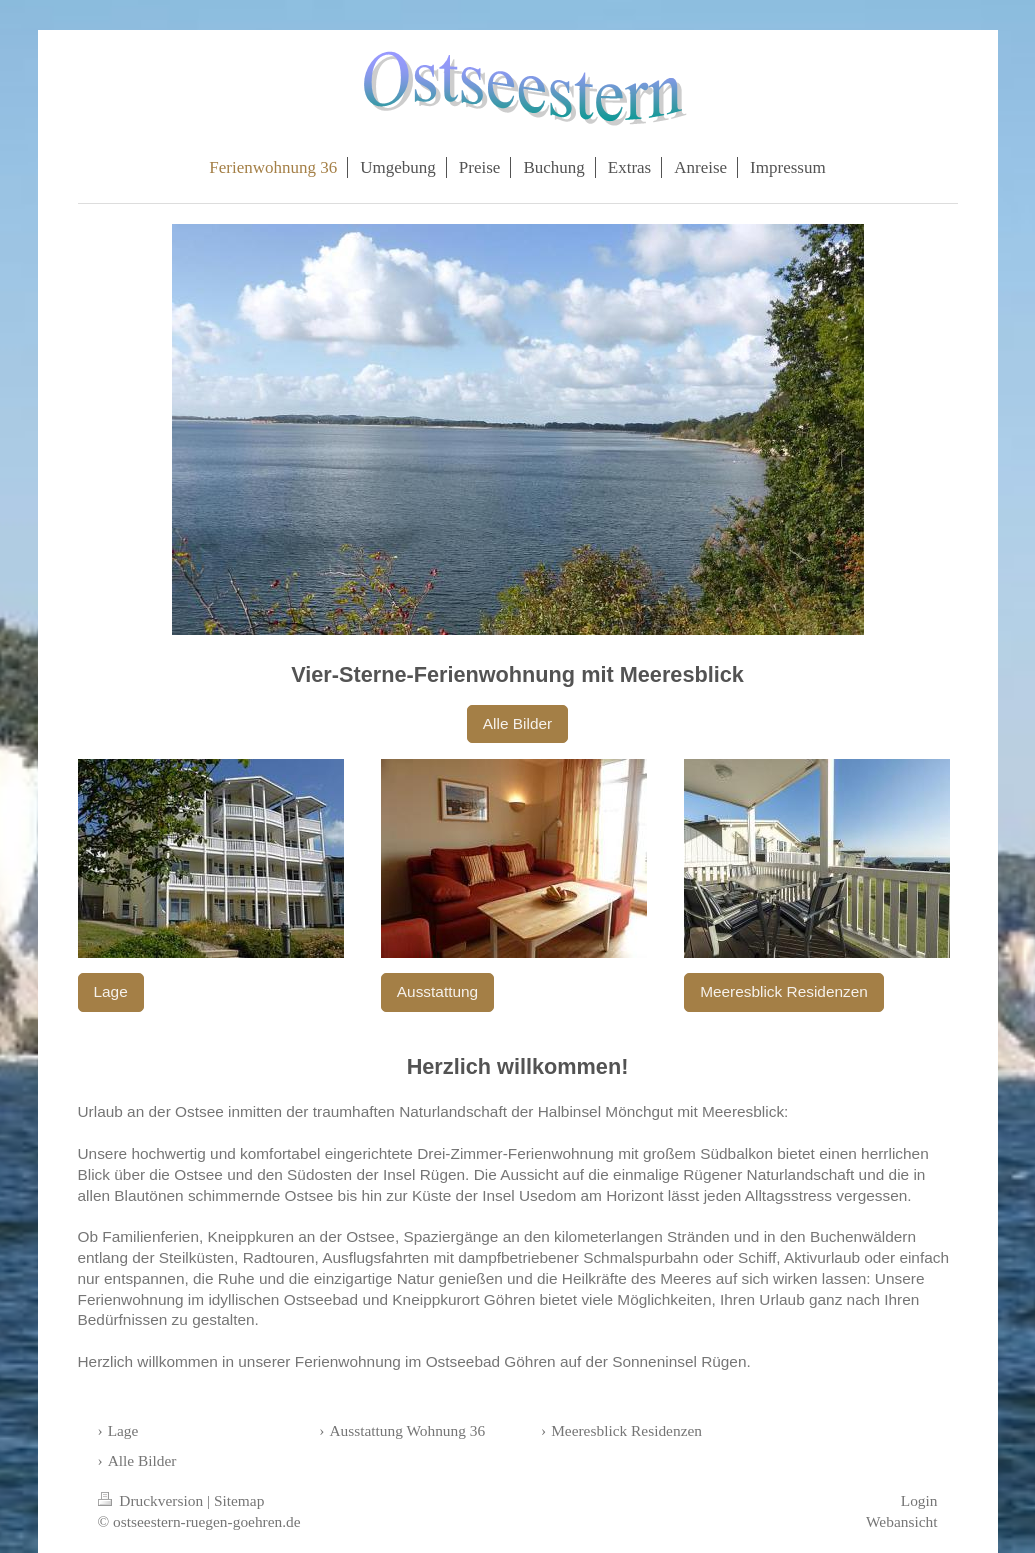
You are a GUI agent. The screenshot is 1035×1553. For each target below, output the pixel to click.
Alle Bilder (517, 723)
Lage (111, 991)
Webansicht (901, 1521)
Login (919, 1500)
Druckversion (152, 1500)
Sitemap (239, 1500)
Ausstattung (437, 991)
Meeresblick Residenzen (784, 991)
